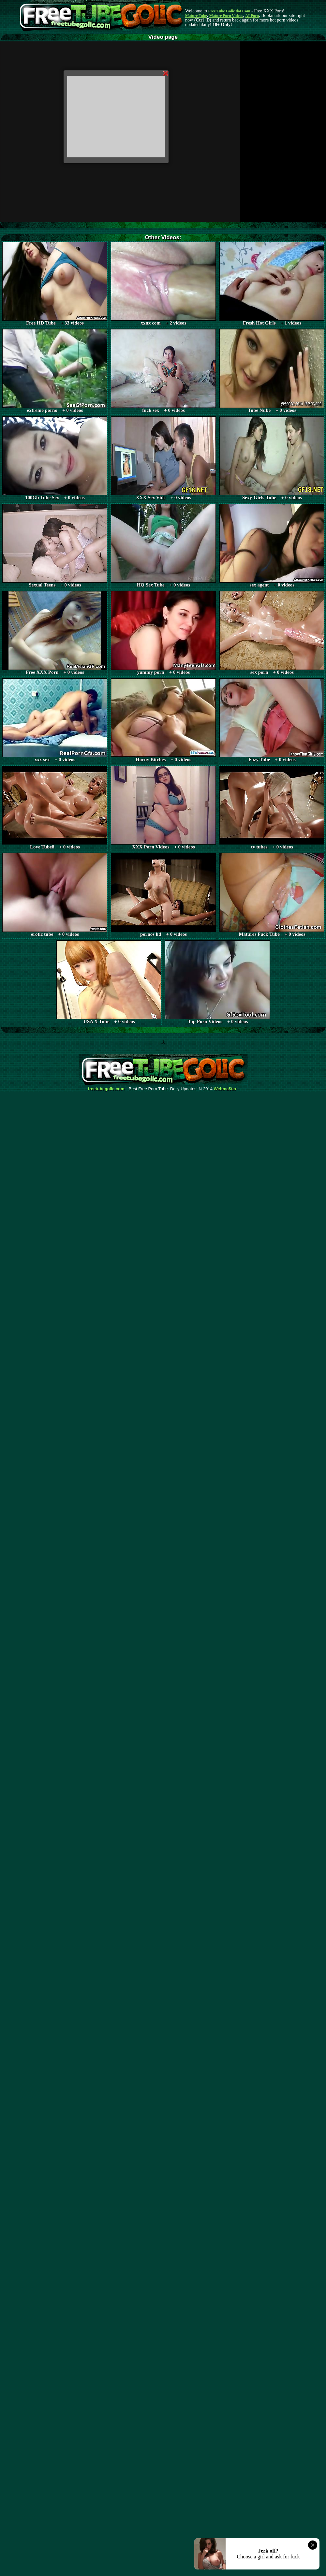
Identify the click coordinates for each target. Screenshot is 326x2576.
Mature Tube (196, 15)
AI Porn (252, 15)
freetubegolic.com (106, 1089)
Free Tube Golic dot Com (229, 11)
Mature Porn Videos (226, 15)
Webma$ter (225, 1089)
